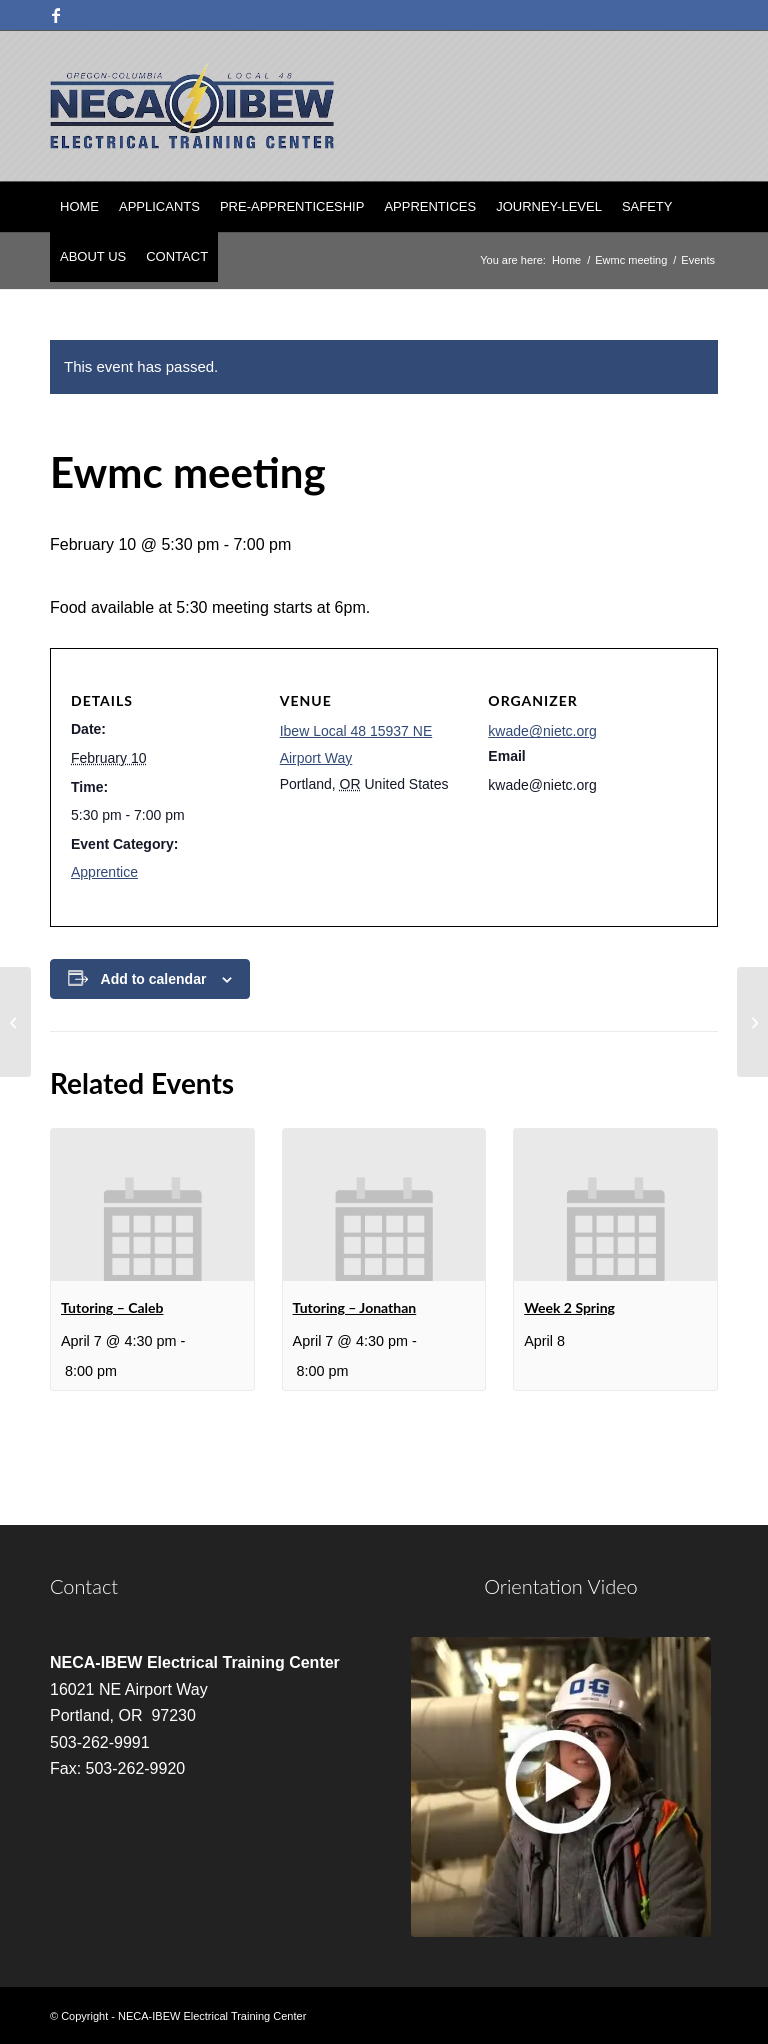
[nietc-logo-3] (192, 106)
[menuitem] (79, 207)
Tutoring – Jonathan (355, 1307)
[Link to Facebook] (56, 15)
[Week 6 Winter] (752, 1022)
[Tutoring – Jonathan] (15, 1022)
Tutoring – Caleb (112, 1307)
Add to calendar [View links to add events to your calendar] (154, 979)
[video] (561, 1787)
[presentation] (152, 1205)
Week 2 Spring (569, 1307)
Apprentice (104, 872)
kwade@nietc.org (542, 731)
